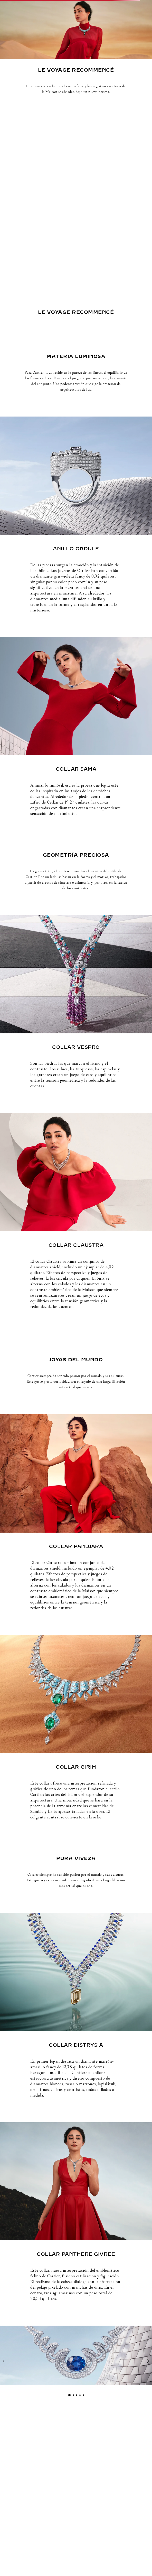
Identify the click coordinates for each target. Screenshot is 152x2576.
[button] (69, 2395)
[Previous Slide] (4, 2361)
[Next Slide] (147, 2361)
